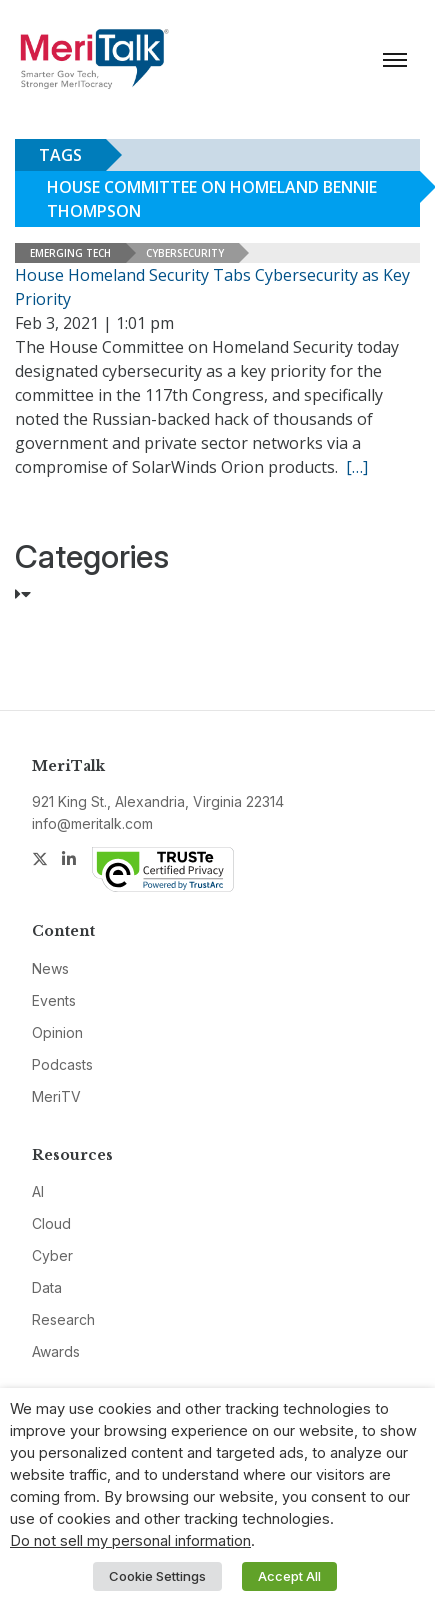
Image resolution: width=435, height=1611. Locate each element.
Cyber (52, 1255)
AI (38, 1191)
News (50, 968)
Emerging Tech (70, 253)
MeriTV (56, 1096)
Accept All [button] (289, 1576)
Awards (56, 1351)
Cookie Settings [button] (157, 1576)
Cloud (51, 1223)
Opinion (57, 1032)
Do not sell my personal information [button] (130, 1541)
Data (47, 1287)
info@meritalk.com (92, 823)
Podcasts (62, 1064)
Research (63, 1319)
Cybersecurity (185, 253)
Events (54, 1000)
